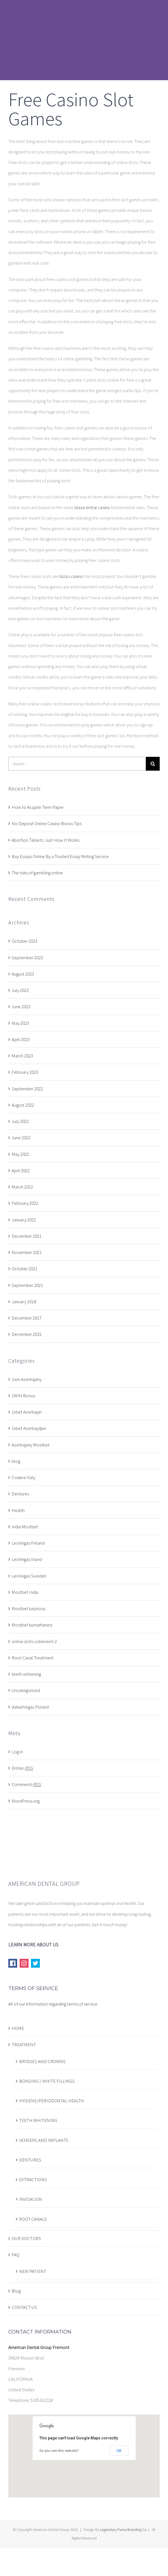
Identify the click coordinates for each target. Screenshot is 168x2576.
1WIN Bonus (23, 1396)
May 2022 (20, 1154)
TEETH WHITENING (38, 2120)
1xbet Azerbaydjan (29, 1428)
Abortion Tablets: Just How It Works (45, 840)
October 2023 (24, 941)
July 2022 (20, 1121)
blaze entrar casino (92, 507)
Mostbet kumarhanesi (32, 1625)
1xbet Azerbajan (27, 1412)
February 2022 (25, 1203)
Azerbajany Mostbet (31, 1445)
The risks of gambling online (37, 873)
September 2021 (27, 1285)
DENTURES (30, 2160)
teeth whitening (26, 1674)
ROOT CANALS (33, 2219)
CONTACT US (24, 2307)
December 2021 (27, 1236)
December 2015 (27, 1334)
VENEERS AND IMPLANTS (43, 2140)
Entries (22, 1768)
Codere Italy (23, 1477)
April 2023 (21, 1039)
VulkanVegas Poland (30, 1707)
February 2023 (25, 1072)
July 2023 (20, 990)
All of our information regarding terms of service (52, 2004)
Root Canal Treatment (33, 1658)
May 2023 (20, 1023)
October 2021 (24, 1269)
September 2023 (27, 958)
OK (119, 2451)
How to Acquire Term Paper (38, 807)
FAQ (15, 2255)
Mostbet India (25, 1592)
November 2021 (27, 1252)
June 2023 (21, 1006)
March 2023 (22, 1056)
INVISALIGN (30, 2199)
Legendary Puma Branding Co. (124, 2529)
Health (18, 1510)
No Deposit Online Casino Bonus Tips (47, 823)
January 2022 (24, 1220)
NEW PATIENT (32, 2271)
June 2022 (21, 1138)
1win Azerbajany (27, 1379)
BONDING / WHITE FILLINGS (47, 2081)
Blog (16, 2291)
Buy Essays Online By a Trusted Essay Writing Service (60, 856)
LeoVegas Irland (27, 1559)
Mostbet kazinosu (28, 1608)
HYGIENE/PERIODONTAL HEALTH (51, 2101)
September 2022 (27, 1089)
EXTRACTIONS (33, 2179)
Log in (17, 1752)
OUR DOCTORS (26, 2238)
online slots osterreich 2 (34, 1641)
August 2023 (23, 974)
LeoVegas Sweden (29, 1576)
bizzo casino (71, 576)
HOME (18, 2028)
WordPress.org (26, 1801)
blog (16, 1461)
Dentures (20, 1494)
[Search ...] (77, 764)
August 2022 (23, 1105)
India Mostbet (25, 1527)
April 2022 (21, 1170)
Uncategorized (26, 1690)
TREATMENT (24, 2044)
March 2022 (22, 1187)
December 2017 (27, 1318)
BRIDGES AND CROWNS (42, 2061)
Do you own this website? (59, 2451)
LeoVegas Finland (28, 1543)
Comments (26, 1784)
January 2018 (24, 1302)
